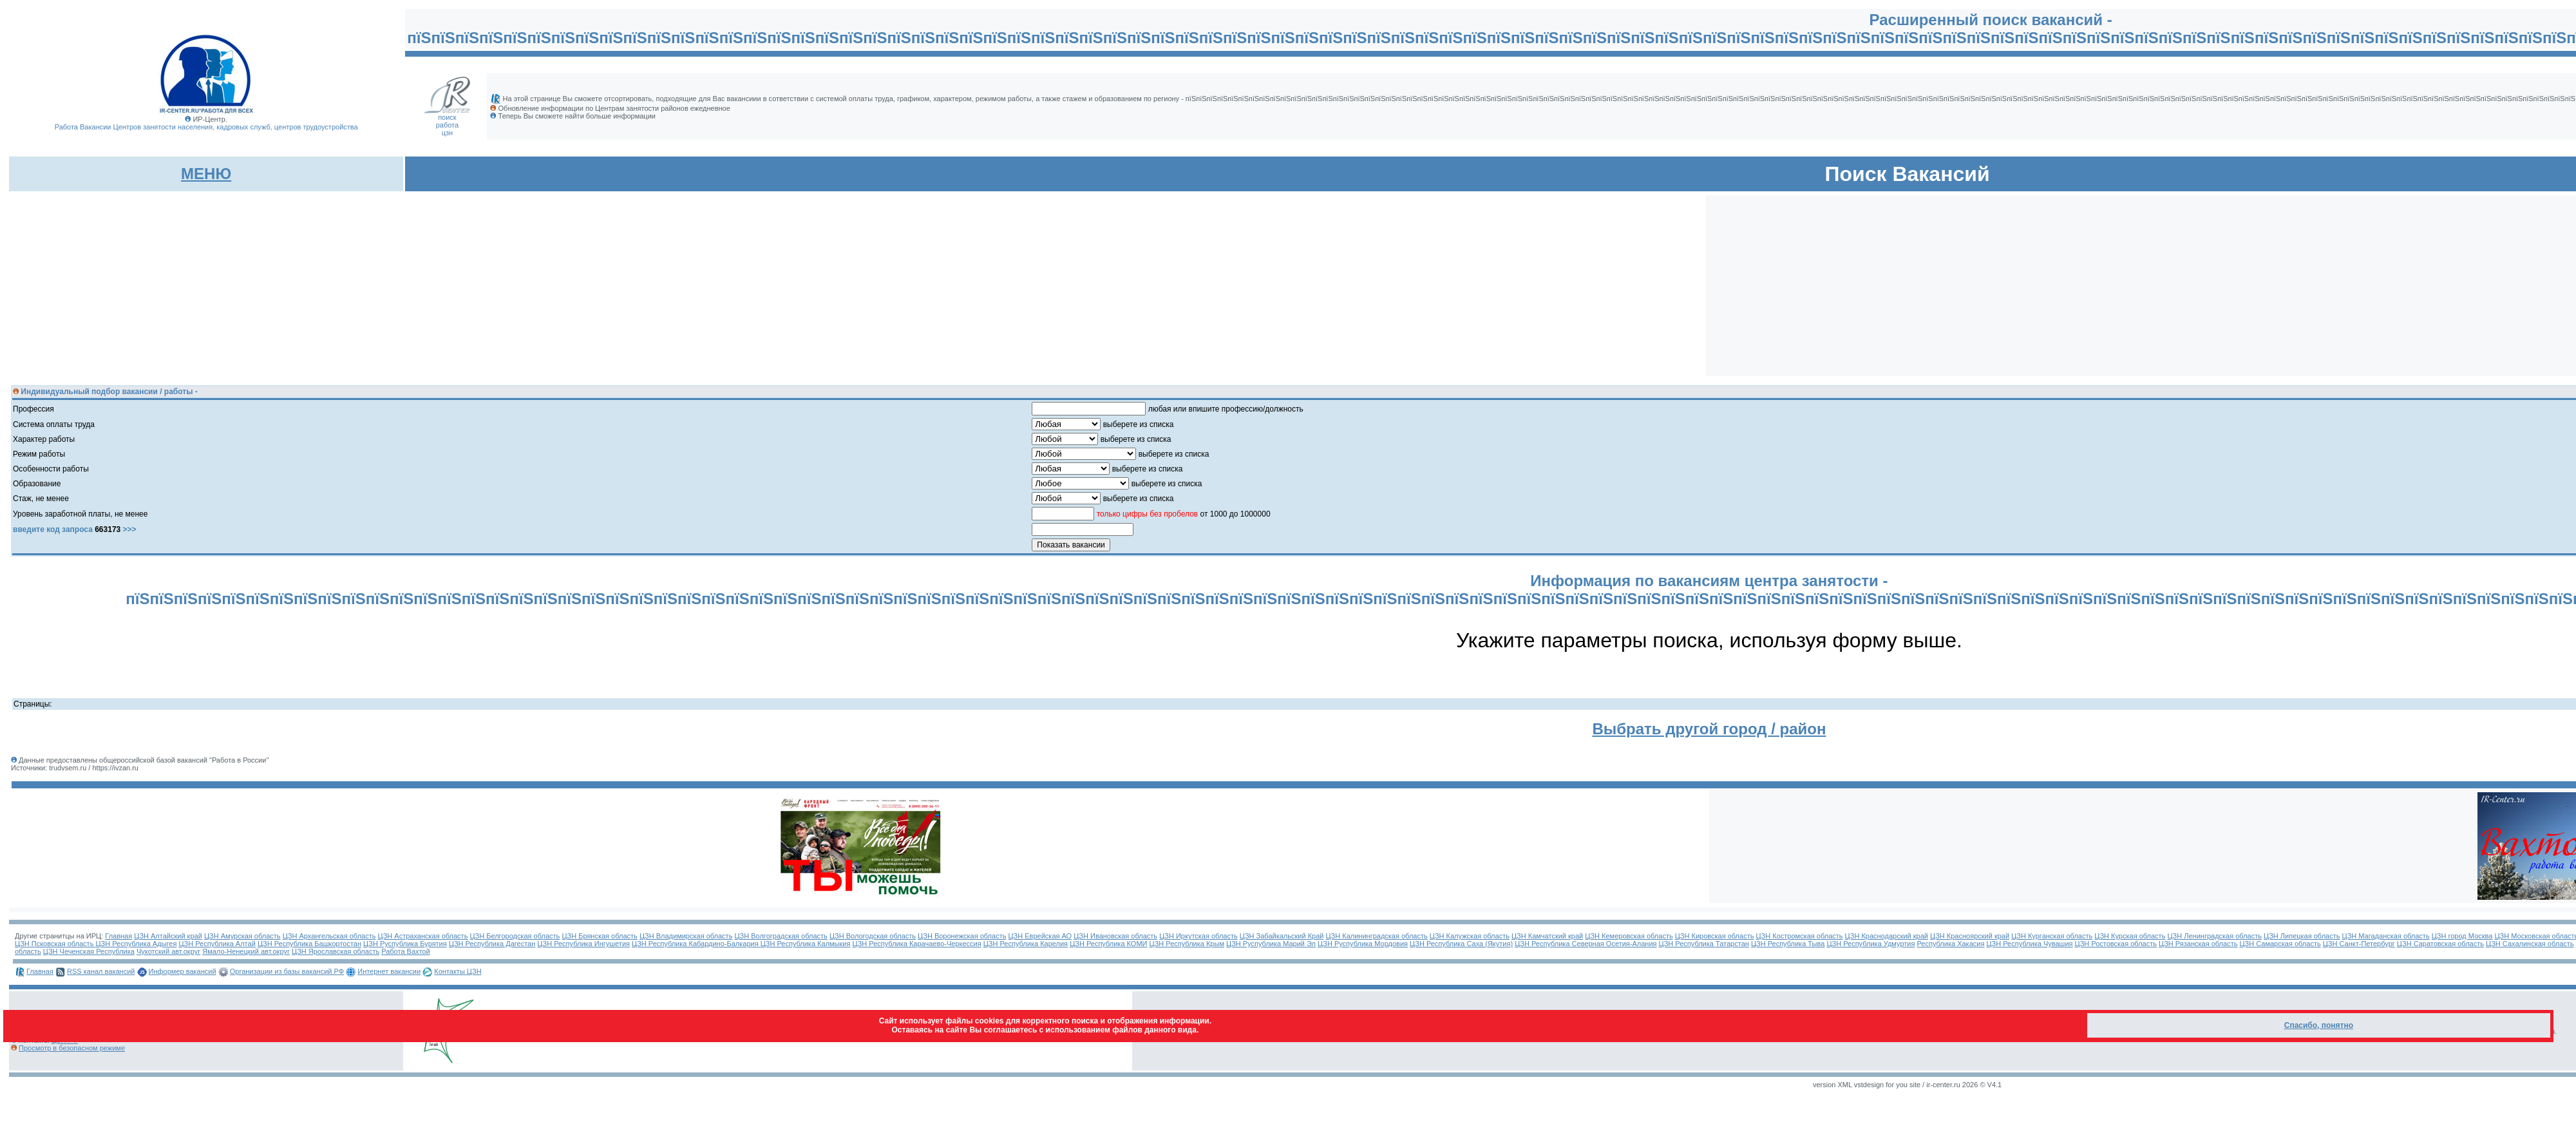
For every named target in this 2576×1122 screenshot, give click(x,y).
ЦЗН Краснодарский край (1886, 936)
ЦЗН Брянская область (599, 936)
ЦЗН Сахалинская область (2530, 943)
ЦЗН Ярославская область (335, 951)
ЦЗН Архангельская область (329, 936)
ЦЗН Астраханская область (423, 936)
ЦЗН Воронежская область (962, 936)
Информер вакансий (182, 971)
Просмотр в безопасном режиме (72, 1048)
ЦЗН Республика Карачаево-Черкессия (917, 943)
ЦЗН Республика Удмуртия (1870, 943)
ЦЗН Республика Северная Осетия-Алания (1585, 943)
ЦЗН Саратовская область (2440, 943)
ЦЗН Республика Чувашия (2029, 943)
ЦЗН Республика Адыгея (135, 943)
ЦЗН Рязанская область (2198, 943)
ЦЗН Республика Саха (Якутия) (1461, 943)
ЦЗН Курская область (2129, 936)
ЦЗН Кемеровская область (1628, 936)
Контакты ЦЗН (457, 971)
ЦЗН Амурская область (242, 936)
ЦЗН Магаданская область (2386, 936)
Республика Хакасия (1951, 943)
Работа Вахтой (405, 951)
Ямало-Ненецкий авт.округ (246, 951)
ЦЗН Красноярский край (1969, 936)
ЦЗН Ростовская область (2116, 943)
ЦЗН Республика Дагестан (492, 943)
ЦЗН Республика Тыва (1787, 943)
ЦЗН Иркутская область (1198, 936)
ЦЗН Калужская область (1470, 936)
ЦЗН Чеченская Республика (89, 951)
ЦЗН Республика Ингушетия (583, 943)
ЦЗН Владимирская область (685, 936)
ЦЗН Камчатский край (1547, 936)
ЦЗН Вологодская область (872, 936)
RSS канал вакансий (101, 971)
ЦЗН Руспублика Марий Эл (1271, 943)
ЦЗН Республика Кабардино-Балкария (696, 943)
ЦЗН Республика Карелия (1025, 943)
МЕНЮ (206, 173)
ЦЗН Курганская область (2051, 936)
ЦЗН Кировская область (1714, 936)
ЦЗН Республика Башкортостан (309, 943)
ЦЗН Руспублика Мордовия (1363, 943)
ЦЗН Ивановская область (1115, 936)
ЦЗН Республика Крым (1187, 943)
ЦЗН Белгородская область (514, 936)
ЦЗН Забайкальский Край (1282, 936)
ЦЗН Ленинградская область (2214, 936)
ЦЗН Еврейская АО (1040, 936)
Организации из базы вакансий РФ (287, 971)
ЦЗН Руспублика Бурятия (405, 943)
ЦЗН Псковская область (55, 943)
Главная (118, 936)
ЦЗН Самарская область (2279, 943)
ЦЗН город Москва (2462, 936)
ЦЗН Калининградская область (1376, 936)
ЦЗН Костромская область (1799, 936)
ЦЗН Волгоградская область (780, 936)
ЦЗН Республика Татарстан (1704, 943)
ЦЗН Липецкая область (2302, 936)
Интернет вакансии (389, 971)
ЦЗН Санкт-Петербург (2359, 943)
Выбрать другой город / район (1709, 728)
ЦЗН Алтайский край (168, 936)
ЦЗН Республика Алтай (216, 943)
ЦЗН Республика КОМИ (1108, 943)
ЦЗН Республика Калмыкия (806, 943)
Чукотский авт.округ (168, 951)
